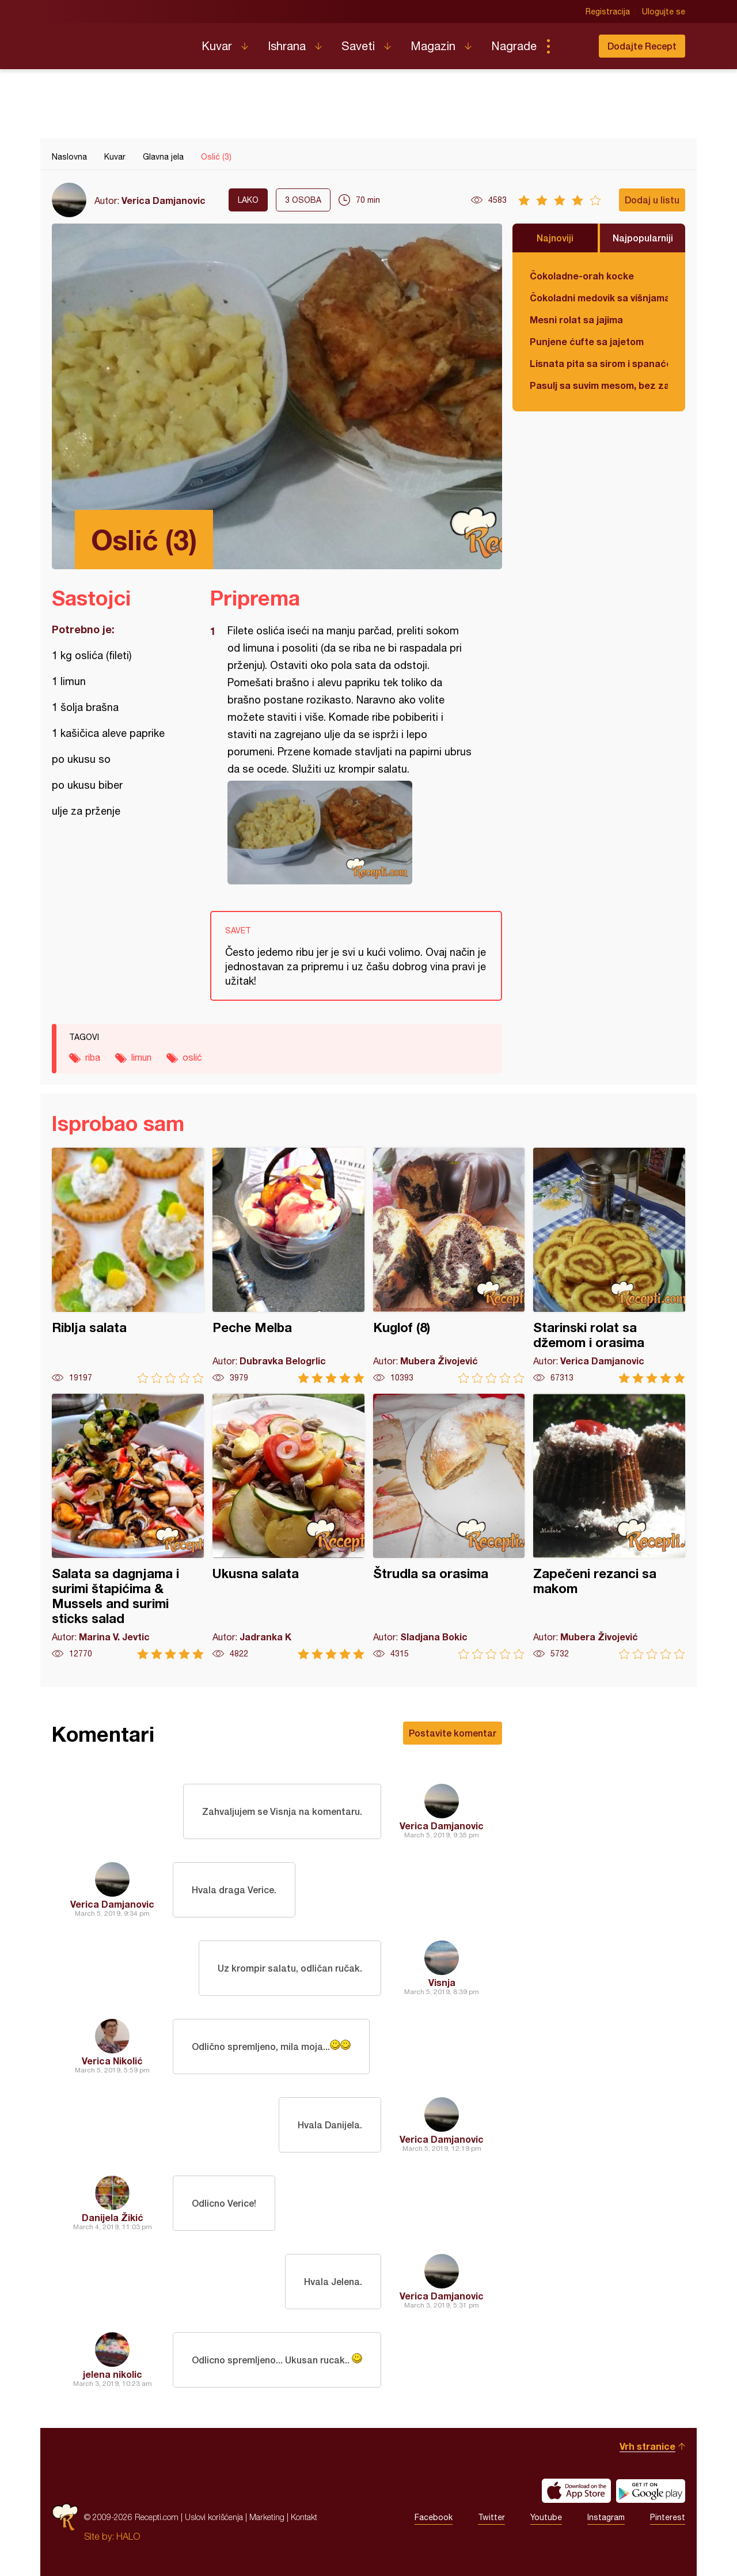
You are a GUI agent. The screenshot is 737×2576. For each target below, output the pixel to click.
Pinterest (667, 2517)
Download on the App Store (576, 2491)
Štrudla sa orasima (449, 1526)
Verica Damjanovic (163, 200)
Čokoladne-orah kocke (582, 275)
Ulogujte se (663, 11)
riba (92, 1057)
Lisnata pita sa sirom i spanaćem (599, 363)
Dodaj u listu (652, 199)
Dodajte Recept (642, 45)
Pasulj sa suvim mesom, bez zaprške (599, 385)
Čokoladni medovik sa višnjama (599, 297)
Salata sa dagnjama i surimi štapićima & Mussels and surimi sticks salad (128, 1526)
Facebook (434, 2517)
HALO (128, 2536)
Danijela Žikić (112, 2217)
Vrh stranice (647, 2446)
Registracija (608, 11)
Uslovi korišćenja (214, 2517)
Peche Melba (288, 1265)
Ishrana (287, 45)
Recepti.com (118, 41)
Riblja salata (128, 1265)
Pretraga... (571, 46)
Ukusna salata (288, 1526)
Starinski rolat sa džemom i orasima (609, 1265)
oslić (192, 1057)
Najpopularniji (643, 237)
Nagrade (514, 45)
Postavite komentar (452, 1732)
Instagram (606, 2517)
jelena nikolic (112, 2374)
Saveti (358, 45)
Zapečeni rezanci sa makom (609, 1526)
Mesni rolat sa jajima (576, 319)
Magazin (433, 45)
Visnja (441, 1982)
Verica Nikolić (112, 2060)
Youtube (546, 2517)
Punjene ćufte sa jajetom (587, 341)
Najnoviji (555, 237)
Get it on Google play (650, 2491)
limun (141, 1057)
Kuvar (217, 45)
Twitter (491, 2517)
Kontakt (304, 2517)
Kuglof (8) (449, 1265)
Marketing (266, 2517)
